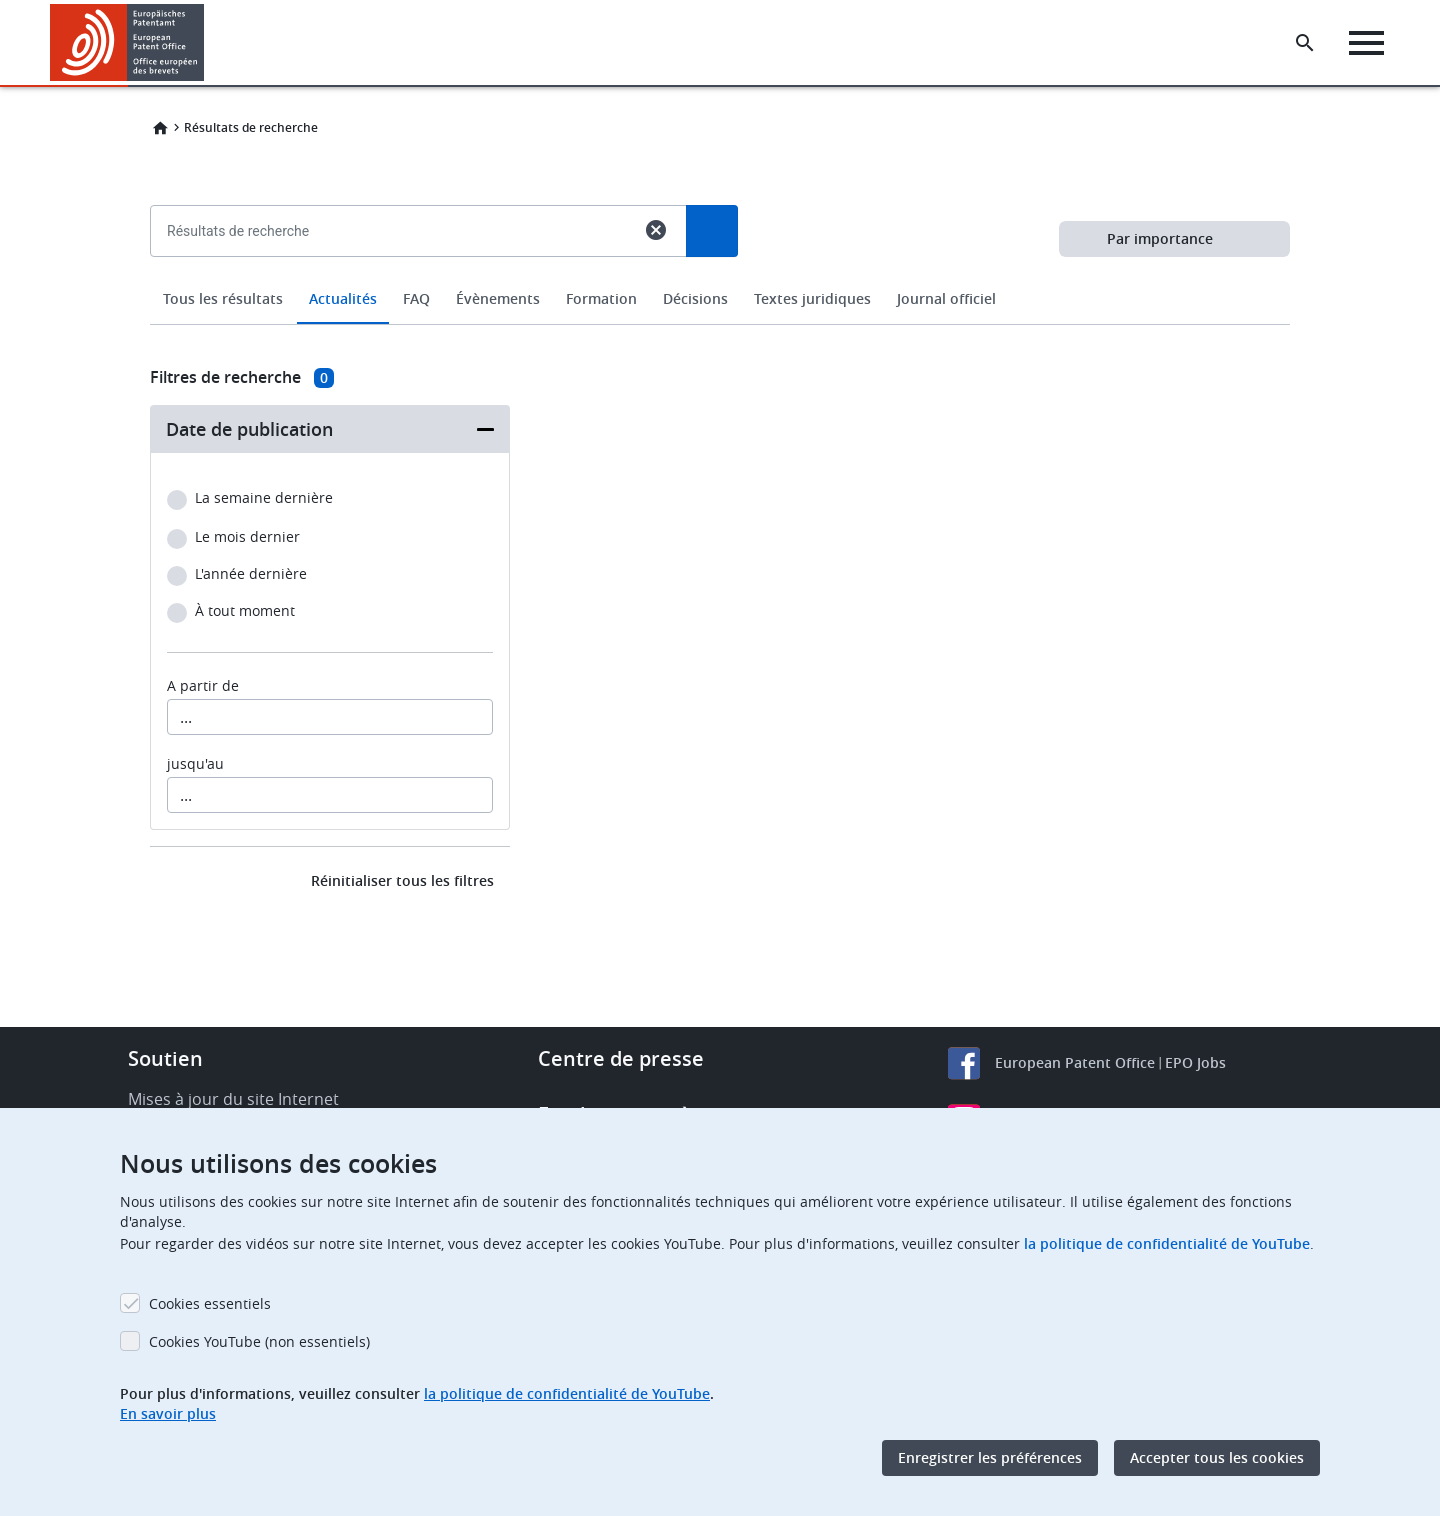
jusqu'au (195, 764)
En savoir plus (168, 1413)
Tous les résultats (223, 298)
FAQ (416, 298)
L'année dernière (251, 574)
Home (160, 128)
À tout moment (245, 611)
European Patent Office (1075, 1062)
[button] (207, 43)
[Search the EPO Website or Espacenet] (1305, 43)
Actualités (343, 298)
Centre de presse (621, 1058)
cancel (656, 230)
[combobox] (720, 277)
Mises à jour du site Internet (233, 1099)
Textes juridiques (812, 298)
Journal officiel (946, 298)
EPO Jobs (1195, 1062)
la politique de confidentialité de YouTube (1167, 1243)
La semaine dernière (264, 498)
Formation (601, 298)
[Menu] (1366, 43)
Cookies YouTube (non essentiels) (259, 1341)
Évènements (498, 298)
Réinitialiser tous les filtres (402, 880)
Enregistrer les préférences (990, 1457)
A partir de (203, 686)
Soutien (165, 1058)
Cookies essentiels (210, 1303)
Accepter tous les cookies (1217, 1457)
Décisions (695, 298)
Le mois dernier (247, 537)
